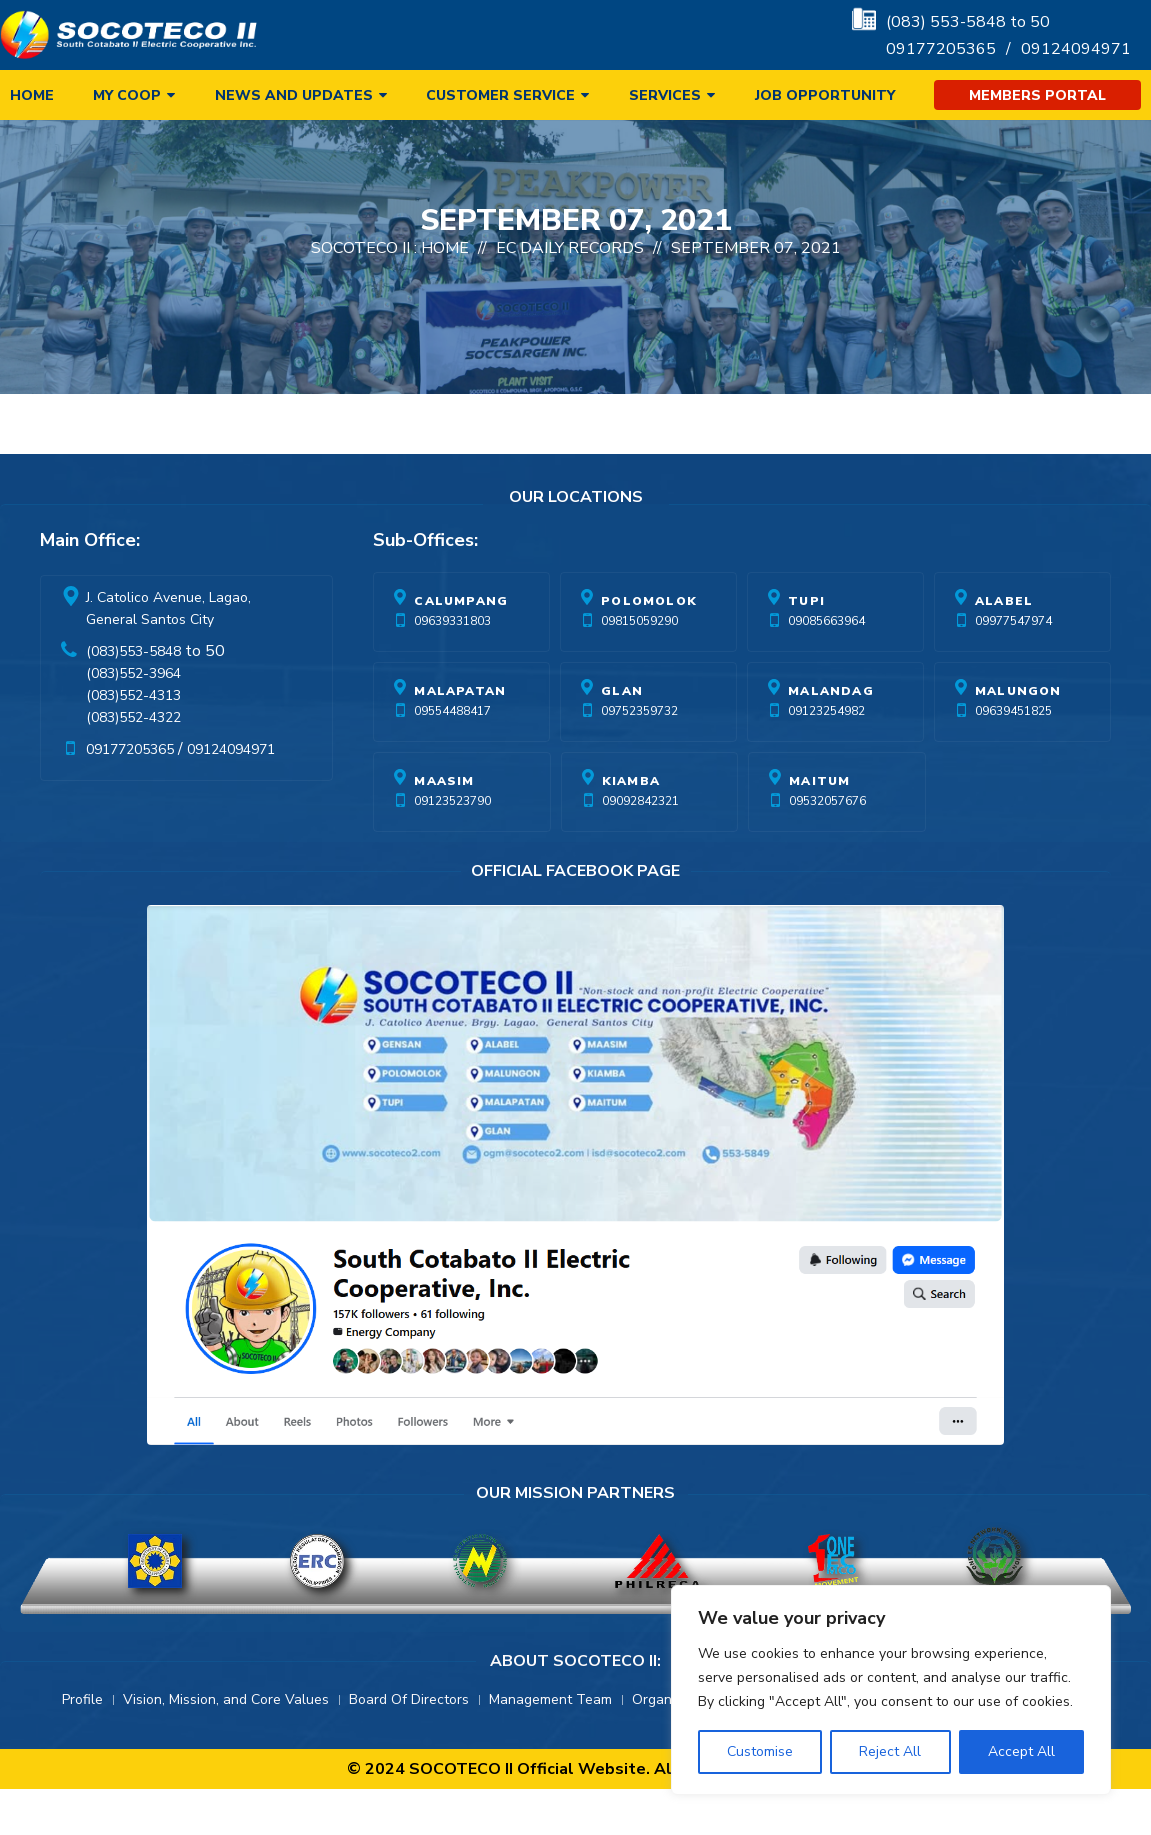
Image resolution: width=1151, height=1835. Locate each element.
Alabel (1004, 647)
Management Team (550, 1745)
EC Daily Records (570, 294)
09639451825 (1013, 757)
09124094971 (1076, 49)
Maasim (444, 827)
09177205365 (941, 49)
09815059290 (639, 667)
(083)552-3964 (133, 719)
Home (32, 95)
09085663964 (826, 667)
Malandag (831, 737)
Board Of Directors (409, 1745)
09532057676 (827, 847)
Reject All (890, 1751)
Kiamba (631, 827)
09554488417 (452, 757)
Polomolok (649, 647)
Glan (622, 737)
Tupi (806, 647)
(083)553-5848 (133, 697)
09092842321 (640, 847)
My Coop (127, 95)
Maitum (819, 827)
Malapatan (460, 737)
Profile (82, 1745)
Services (665, 95)
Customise (760, 1751)
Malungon (1018, 737)
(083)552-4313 (133, 741)
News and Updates (294, 95)
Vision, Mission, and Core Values (226, 1745)
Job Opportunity (825, 95)
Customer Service (500, 95)
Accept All (1021, 1751)
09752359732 (639, 757)
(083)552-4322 (133, 763)
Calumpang (461, 647)
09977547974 (1013, 667)
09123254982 (826, 757)
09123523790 (452, 847)
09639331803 (452, 667)
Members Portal (1037, 95)
